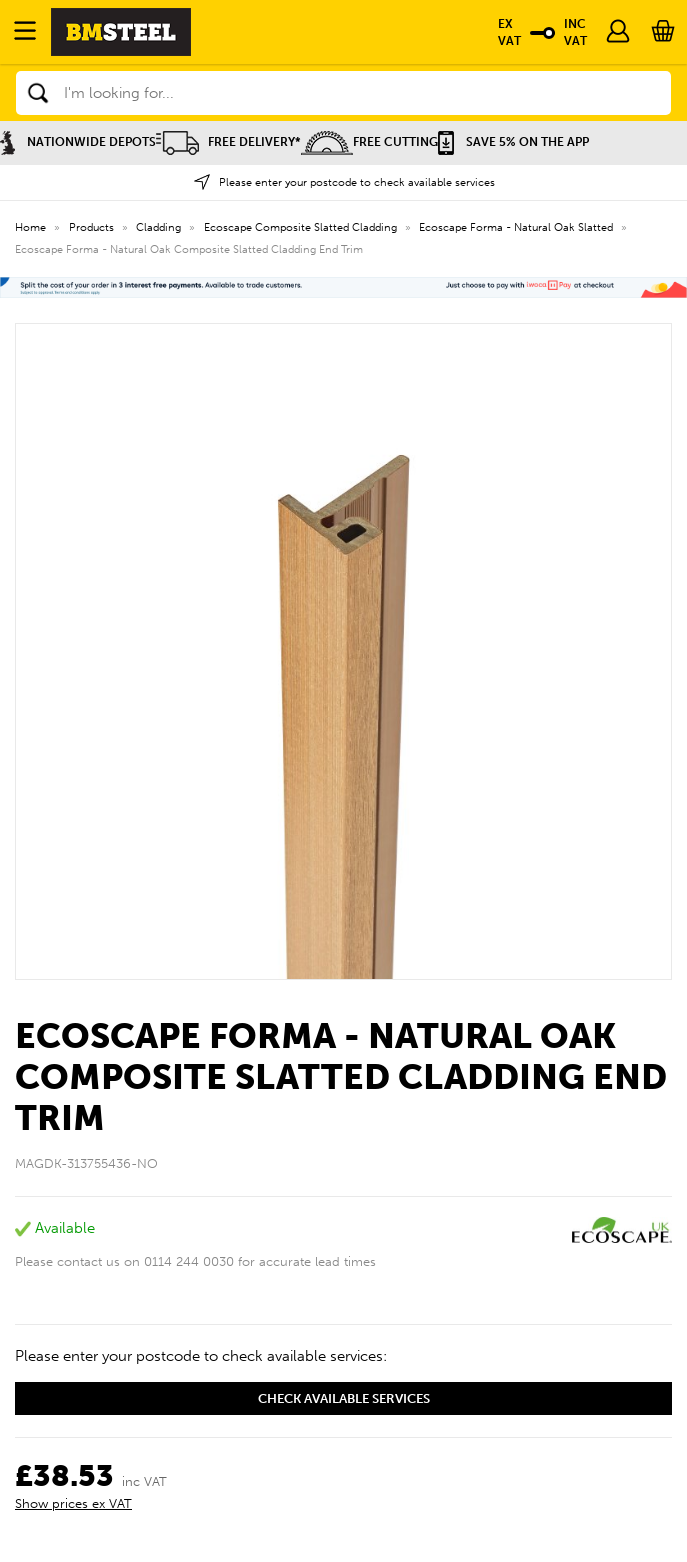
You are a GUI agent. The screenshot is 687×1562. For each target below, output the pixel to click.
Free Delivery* (228, 142)
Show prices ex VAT (73, 1503)
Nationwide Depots (78, 142)
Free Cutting (369, 142)
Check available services (344, 1398)
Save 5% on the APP (513, 142)
